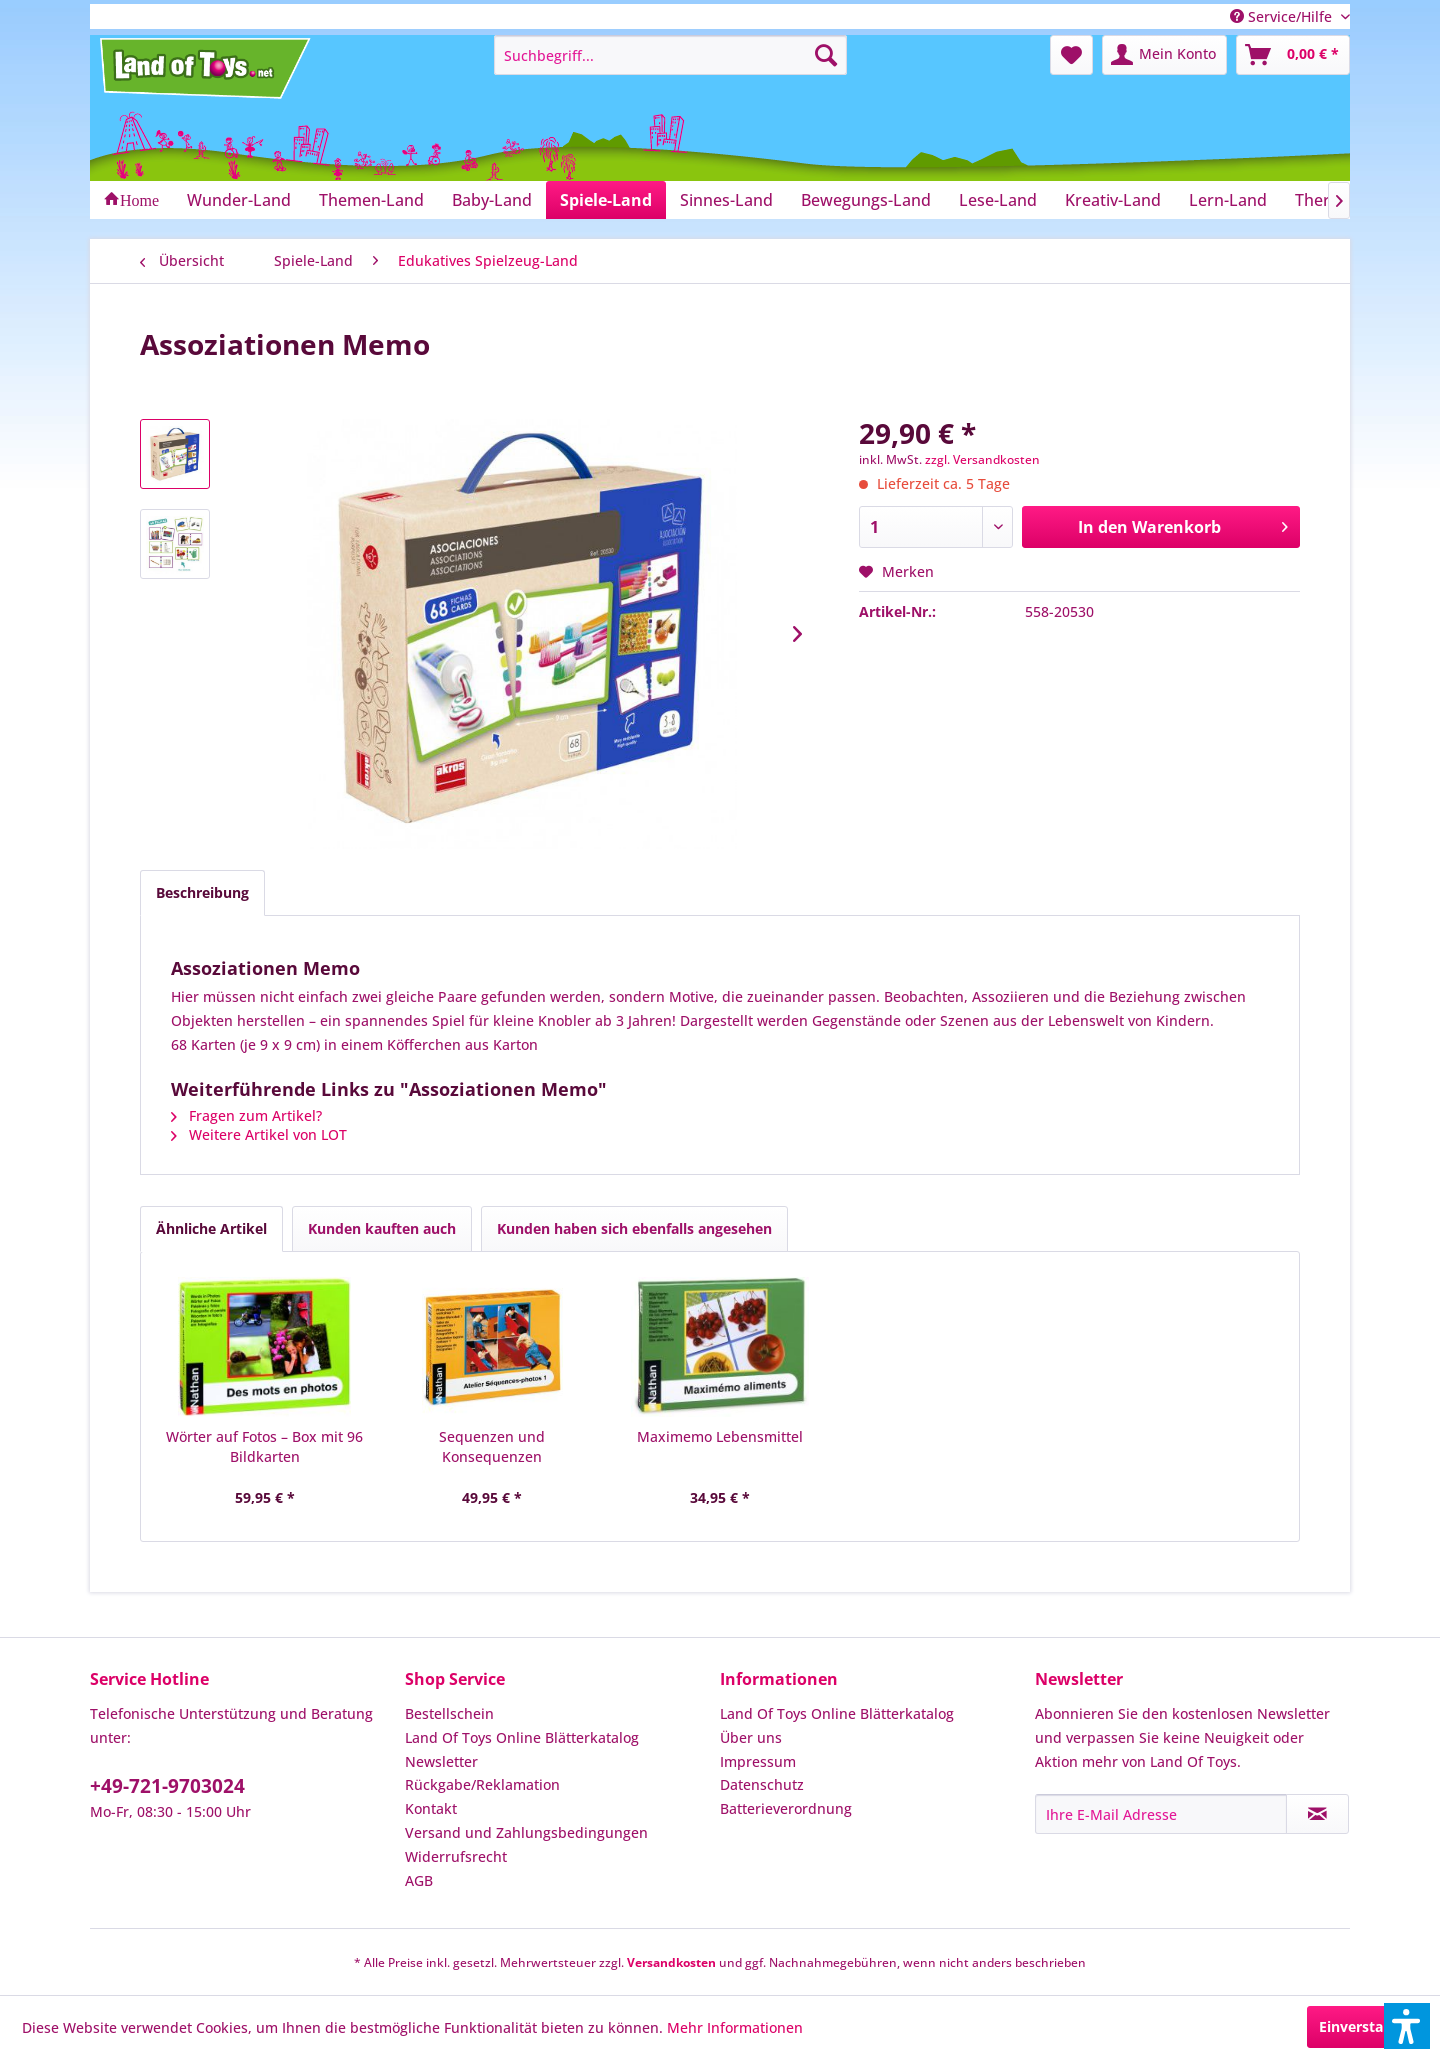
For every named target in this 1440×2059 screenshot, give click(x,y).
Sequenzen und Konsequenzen (492, 1446)
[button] (1407, 2026)
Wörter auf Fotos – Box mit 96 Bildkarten (264, 1446)
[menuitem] (670, 55)
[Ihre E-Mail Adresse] (1161, 1814)
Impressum (758, 1761)
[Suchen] (826, 55)
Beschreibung (202, 892)
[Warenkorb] (1293, 55)
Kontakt (431, 1808)
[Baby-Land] (492, 200)
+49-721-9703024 (167, 1786)
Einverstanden (1368, 2026)
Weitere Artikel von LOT (259, 1134)
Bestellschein (449, 1713)
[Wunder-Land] (239, 200)
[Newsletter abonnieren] (1317, 1814)
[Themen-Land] (371, 200)
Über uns (751, 1737)
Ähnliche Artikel (211, 1228)
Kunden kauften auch (382, 1228)
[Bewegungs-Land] (866, 200)
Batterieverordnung (786, 1808)
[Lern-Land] (1228, 200)
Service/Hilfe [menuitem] (1283, 16)
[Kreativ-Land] (1113, 200)
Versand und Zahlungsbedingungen (526, 1832)
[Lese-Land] (998, 200)
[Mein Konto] (1164, 55)
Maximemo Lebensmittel (720, 1436)
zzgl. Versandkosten (982, 459)
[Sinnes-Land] (726, 200)
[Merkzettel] (1071, 55)
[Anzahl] (936, 527)
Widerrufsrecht (456, 1856)
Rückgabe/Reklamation (482, 1784)
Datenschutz (762, 1784)
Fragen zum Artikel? (246, 1115)
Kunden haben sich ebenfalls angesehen (634, 1228)
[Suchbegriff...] (670, 55)
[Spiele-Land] (606, 200)
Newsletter (441, 1761)
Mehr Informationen (735, 2027)
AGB (419, 1880)
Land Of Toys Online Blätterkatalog (522, 1737)
